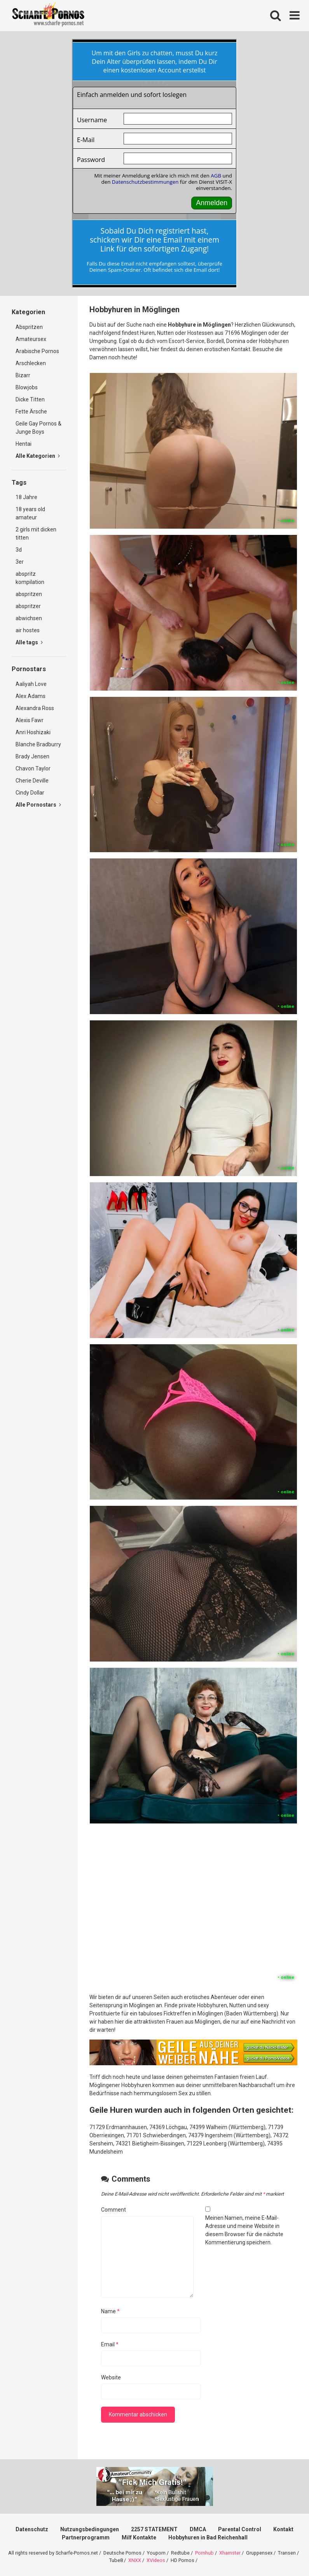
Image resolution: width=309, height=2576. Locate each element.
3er (20, 562)
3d (19, 550)
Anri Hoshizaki (33, 732)
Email (110, 2344)
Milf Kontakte (139, 2537)
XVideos (156, 2560)
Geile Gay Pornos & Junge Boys (38, 427)
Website (111, 2377)
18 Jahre (26, 497)
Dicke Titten (30, 399)
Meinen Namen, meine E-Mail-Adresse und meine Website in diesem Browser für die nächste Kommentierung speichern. (244, 2230)
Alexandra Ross (35, 708)
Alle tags (29, 642)
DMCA (198, 2529)
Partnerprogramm (86, 2537)
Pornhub (204, 2553)
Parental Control (239, 2529)
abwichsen (29, 618)
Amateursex (31, 339)
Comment (113, 2210)
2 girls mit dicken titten (36, 533)
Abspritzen (29, 327)
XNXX (134, 2560)
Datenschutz (32, 2529)
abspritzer (28, 606)
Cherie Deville (32, 780)
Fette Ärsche (31, 411)
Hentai (23, 444)
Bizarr (23, 375)
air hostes (28, 630)
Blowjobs (27, 387)
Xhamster (230, 2553)
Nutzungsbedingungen (89, 2529)
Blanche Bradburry (38, 744)
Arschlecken (31, 363)
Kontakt (283, 2529)
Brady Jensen (32, 756)
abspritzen (29, 594)
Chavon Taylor (33, 768)
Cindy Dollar (30, 793)
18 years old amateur (30, 513)
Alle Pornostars (38, 805)
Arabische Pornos (37, 351)
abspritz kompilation (30, 578)
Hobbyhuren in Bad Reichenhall (208, 2537)
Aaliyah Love (31, 684)
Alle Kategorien (38, 456)
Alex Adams (30, 696)
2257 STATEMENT (154, 2529)
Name (110, 2311)
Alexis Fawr (30, 720)
